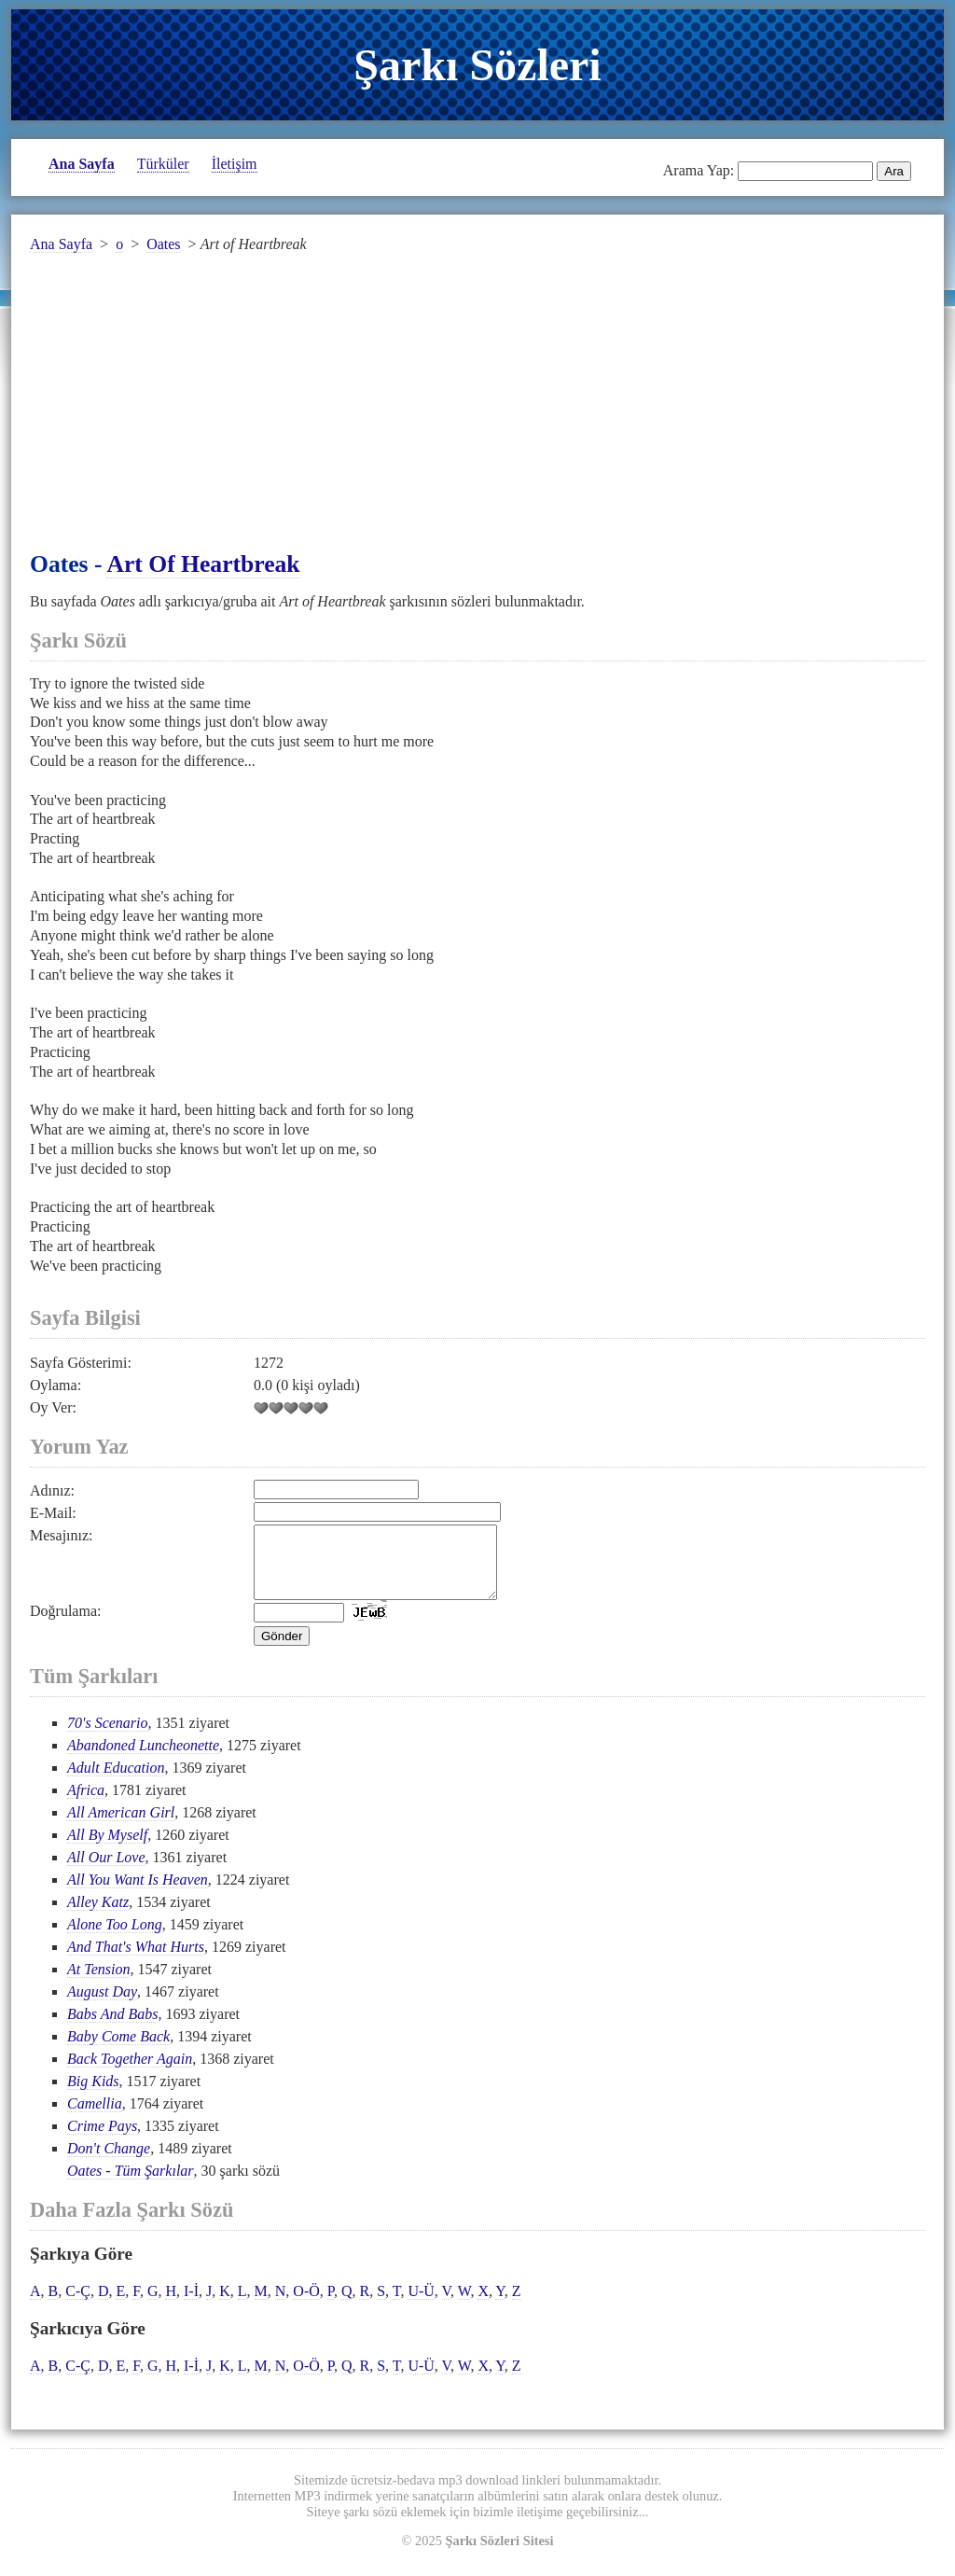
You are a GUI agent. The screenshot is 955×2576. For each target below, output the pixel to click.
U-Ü (421, 2305)
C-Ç (77, 2305)
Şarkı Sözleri (477, 65)
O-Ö (306, 2305)
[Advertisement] (477, 413)
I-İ (191, 2305)
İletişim (234, 164)
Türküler (163, 164)
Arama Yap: (698, 170)
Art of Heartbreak (202, 564)
